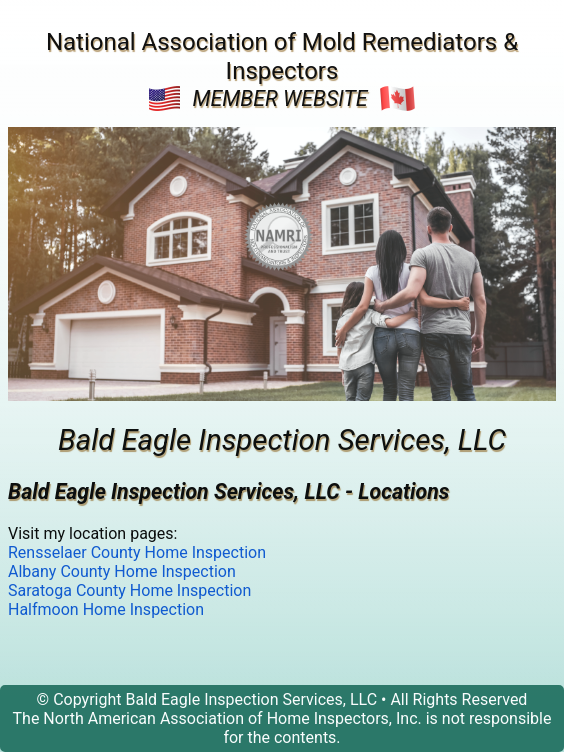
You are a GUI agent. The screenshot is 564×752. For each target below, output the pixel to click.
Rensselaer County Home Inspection (137, 552)
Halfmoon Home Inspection (106, 609)
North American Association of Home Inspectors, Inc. (232, 718)
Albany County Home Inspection (122, 571)
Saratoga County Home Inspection (129, 590)
